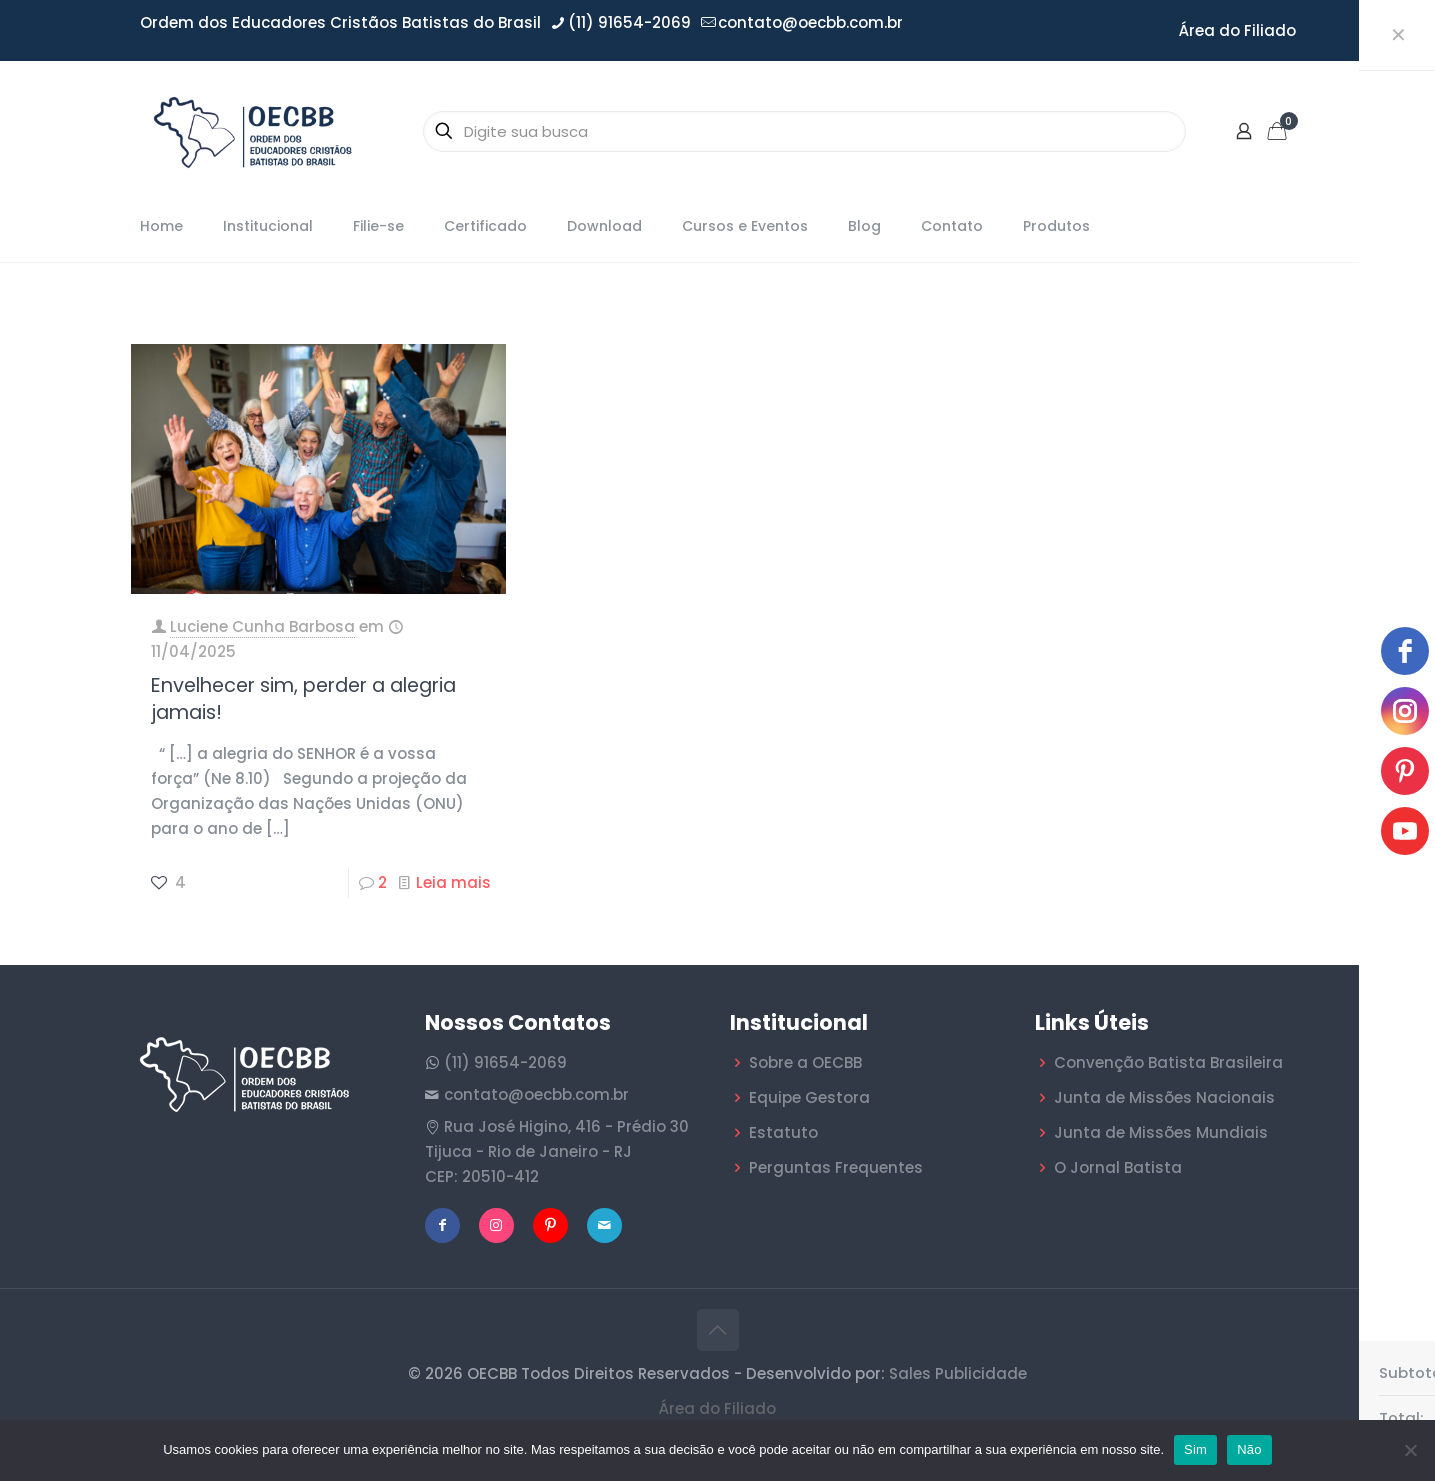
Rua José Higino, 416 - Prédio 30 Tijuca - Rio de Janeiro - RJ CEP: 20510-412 (557, 1151)
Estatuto (783, 1132)
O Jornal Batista (1118, 1167)
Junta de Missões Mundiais (1161, 1132)
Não (1249, 1449)
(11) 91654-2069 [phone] (629, 22)
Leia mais (453, 882)
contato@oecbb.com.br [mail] (810, 22)
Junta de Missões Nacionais (1164, 1097)
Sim (1195, 1449)
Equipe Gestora (809, 1097)
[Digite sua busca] (804, 131)
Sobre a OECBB (805, 1062)
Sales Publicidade (958, 1373)
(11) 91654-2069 (505, 1062)
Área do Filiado (1237, 30)
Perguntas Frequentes (836, 1167)
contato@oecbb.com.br (536, 1094)
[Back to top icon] (718, 1330)
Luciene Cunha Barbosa (262, 626)
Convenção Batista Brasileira (1168, 1062)
